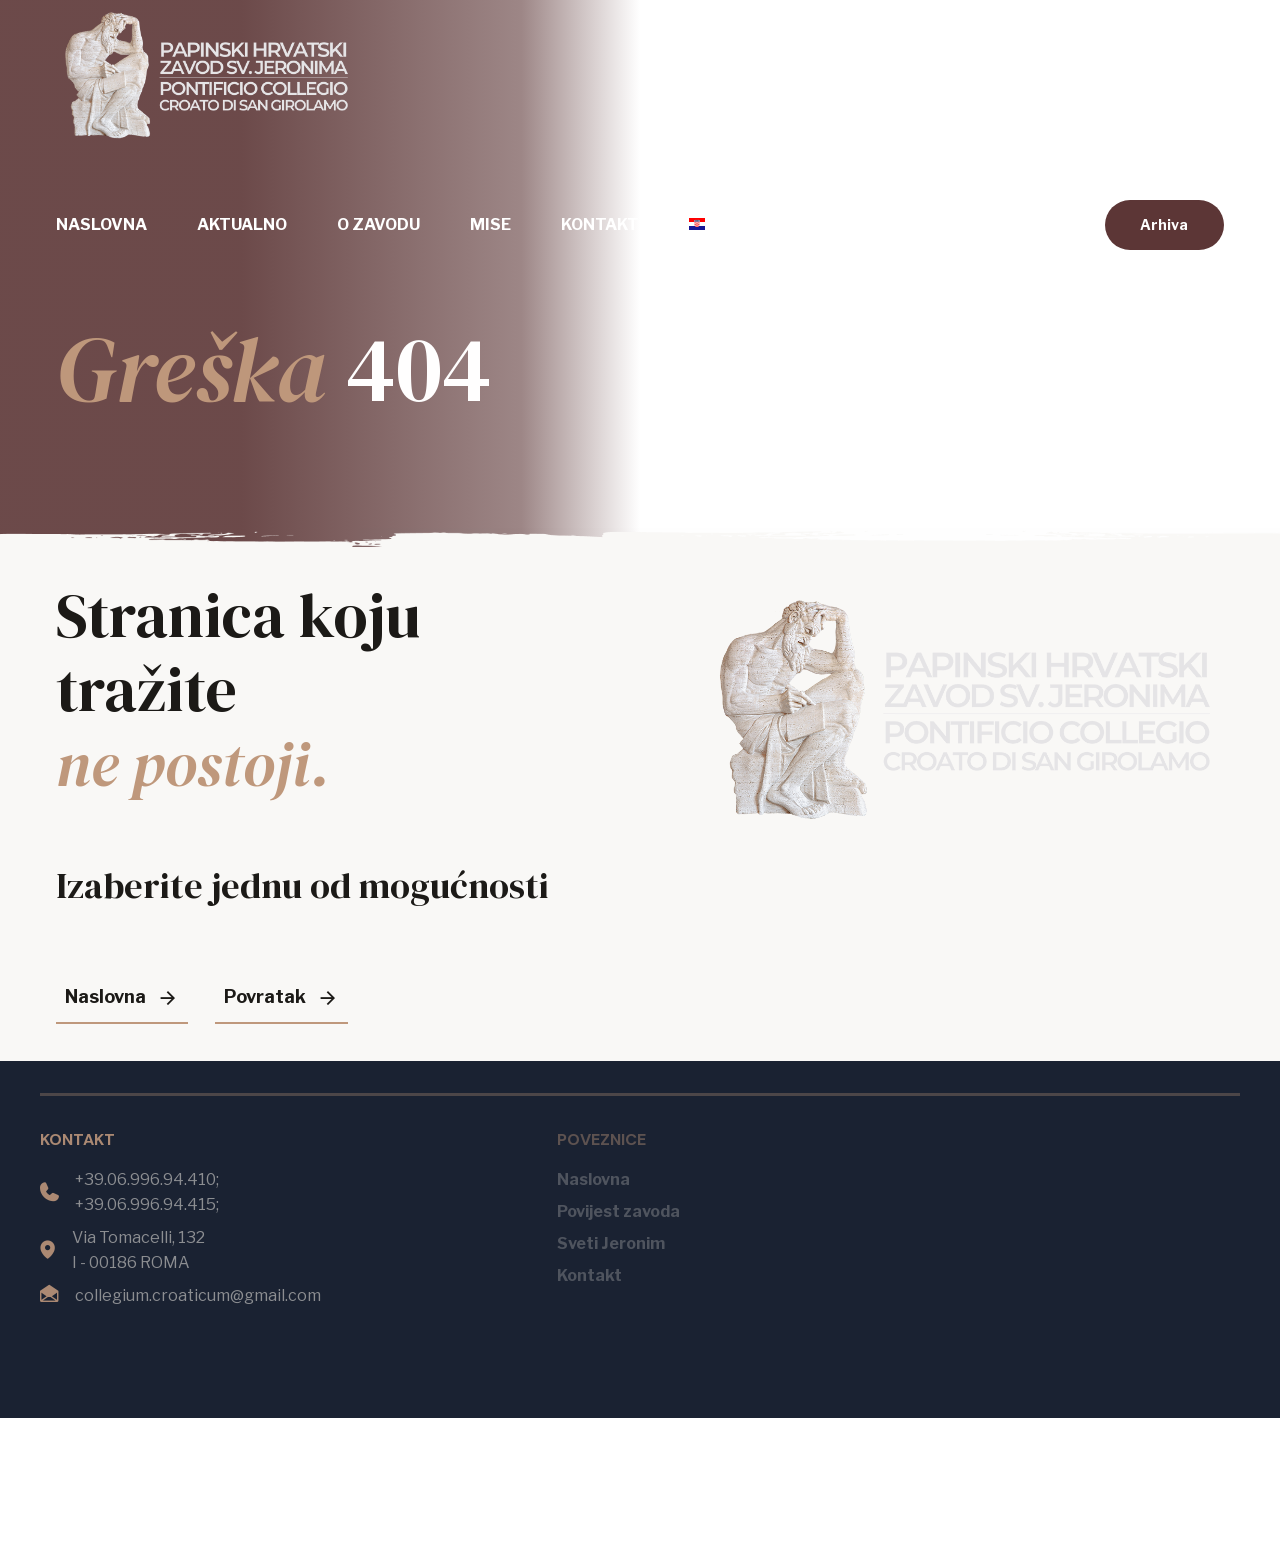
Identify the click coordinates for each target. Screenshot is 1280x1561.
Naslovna (101, 224)
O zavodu (378, 224)
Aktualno (242, 224)
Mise (490, 224)
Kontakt (600, 224)
